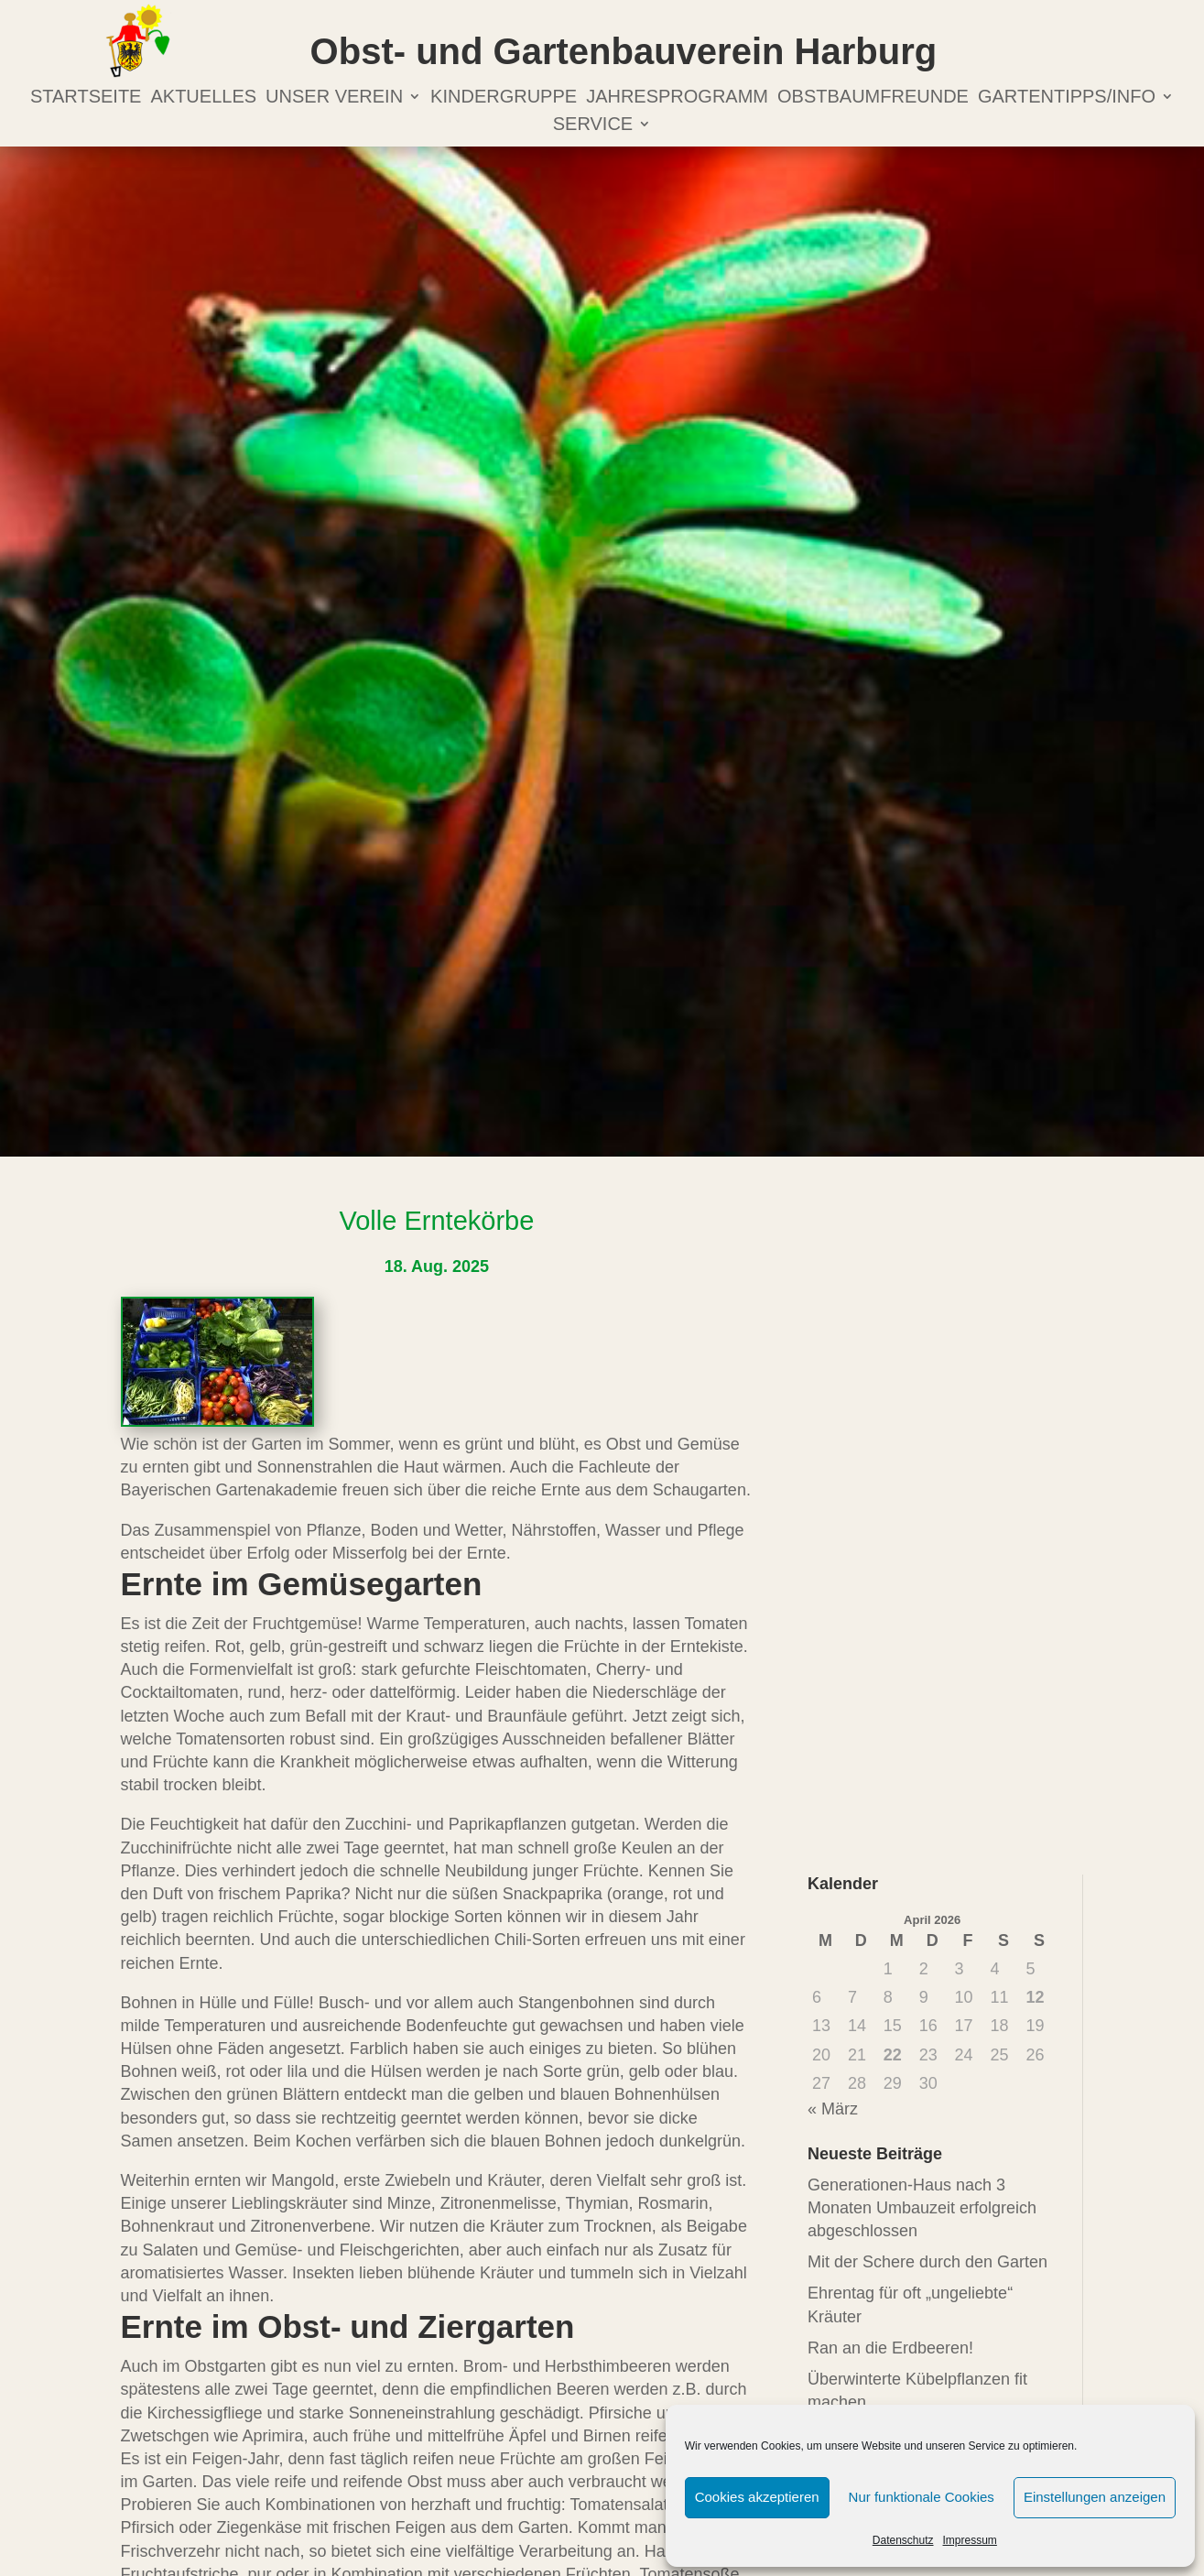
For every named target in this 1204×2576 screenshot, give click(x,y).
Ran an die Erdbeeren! (890, 2348)
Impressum (970, 2540)
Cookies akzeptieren (757, 2497)
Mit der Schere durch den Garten (927, 2262)
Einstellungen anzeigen (1095, 2497)
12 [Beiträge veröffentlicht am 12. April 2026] (1034, 1997)
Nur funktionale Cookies (921, 2497)
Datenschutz (903, 2540)
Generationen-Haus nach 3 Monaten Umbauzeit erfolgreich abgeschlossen (922, 2208)
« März (833, 2109)
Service (593, 125)
